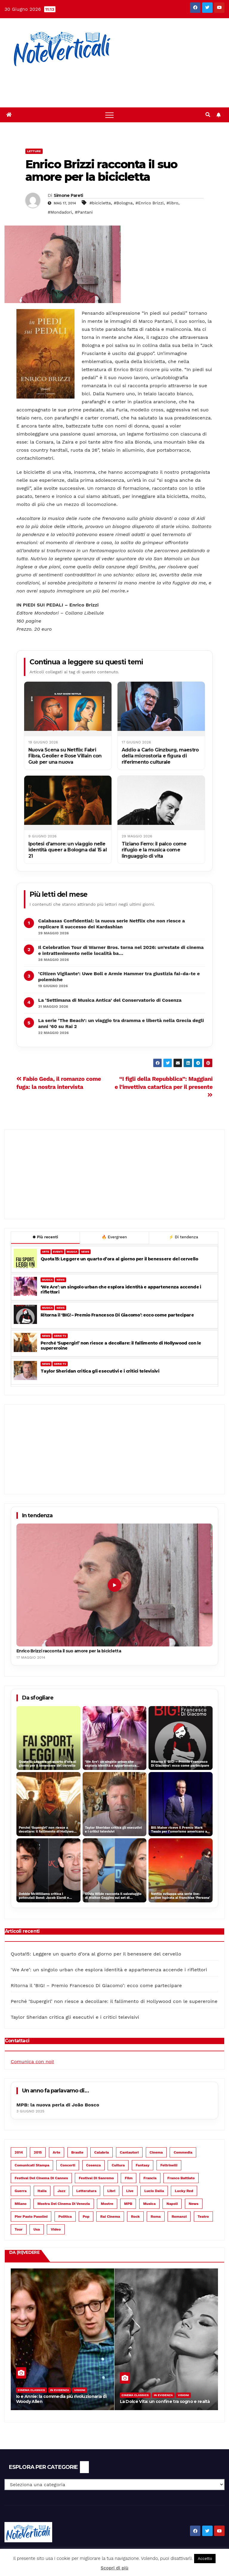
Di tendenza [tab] (183, 1237)
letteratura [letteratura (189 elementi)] (86, 2191)
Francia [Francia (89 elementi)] (150, 2178)
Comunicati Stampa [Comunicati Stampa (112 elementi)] (32, 2165)
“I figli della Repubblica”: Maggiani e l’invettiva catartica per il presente (164, 1086)
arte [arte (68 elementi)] (56, 2152)
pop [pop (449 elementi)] (86, 2216)
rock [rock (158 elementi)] (135, 2216)
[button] (207, 115)
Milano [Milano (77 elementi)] (21, 2204)
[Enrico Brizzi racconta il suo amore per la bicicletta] (114, 1585)
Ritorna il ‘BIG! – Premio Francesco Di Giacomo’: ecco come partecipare (117, 1315)
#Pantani (84, 212)
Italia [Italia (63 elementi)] (42, 2191)
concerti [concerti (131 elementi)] (67, 2165)
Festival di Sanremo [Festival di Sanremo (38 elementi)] (96, 2178)
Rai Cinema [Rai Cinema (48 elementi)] (110, 2216)
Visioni (79, 2390)
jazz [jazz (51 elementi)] (62, 2191)
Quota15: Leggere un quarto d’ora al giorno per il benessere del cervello (119, 1259)
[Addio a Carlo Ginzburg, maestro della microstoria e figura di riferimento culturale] (161, 709)
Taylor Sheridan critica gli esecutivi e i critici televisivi (100, 1371)
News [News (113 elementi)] (194, 2204)
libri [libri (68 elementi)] (111, 2191)
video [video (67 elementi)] (56, 2229)
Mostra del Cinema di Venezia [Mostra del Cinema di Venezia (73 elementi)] (63, 2204)
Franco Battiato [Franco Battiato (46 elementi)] (181, 2178)
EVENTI (58, 1251)
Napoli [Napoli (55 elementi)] (172, 2204)
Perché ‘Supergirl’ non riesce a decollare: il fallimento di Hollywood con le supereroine (121, 1346)
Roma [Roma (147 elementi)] (156, 2216)
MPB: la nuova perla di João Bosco (57, 2105)
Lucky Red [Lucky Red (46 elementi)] (184, 2191)
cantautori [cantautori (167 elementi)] (129, 2152)
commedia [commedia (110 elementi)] (183, 2152)
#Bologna (123, 202)
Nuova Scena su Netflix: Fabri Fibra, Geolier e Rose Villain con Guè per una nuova (65, 756)
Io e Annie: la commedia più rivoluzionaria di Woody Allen (61, 2399)
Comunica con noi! (32, 2061)
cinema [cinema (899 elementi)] (156, 2152)
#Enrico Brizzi (149, 202)
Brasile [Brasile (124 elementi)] (77, 2152)
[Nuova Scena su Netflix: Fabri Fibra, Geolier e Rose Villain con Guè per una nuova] (68, 709)
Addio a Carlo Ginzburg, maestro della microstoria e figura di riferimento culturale (160, 756)
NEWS (85, 1251)
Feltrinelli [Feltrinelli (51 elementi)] (168, 2165)
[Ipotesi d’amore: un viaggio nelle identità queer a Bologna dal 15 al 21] (68, 803)
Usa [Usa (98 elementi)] (36, 2229)
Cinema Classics (31, 2390)
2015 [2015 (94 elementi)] (38, 2152)
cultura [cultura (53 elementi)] (118, 2165)
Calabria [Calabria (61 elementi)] (101, 2152)
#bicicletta (100, 202)
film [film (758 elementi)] (128, 2178)
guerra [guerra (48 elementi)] (21, 2191)
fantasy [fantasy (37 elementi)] (142, 2165)
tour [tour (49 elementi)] (19, 2229)
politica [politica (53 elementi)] (65, 2216)
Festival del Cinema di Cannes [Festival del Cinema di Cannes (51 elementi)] (41, 2178)
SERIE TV (60, 1335)
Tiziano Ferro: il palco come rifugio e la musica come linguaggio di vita (154, 850)
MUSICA (72, 1251)
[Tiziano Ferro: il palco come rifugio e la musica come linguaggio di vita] (161, 803)
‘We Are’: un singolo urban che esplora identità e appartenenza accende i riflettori (121, 1290)
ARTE (45, 1251)
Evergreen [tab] (114, 1237)
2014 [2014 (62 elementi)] (19, 2152)
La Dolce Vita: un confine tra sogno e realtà (165, 2401)
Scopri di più (115, 2568)
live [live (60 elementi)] (129, 2191)
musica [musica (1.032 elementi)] (149, 2204)
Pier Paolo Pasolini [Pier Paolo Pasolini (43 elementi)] (31, 2216)
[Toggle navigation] (109, 115)
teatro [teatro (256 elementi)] (203, 2216)
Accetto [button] (205, 2558)
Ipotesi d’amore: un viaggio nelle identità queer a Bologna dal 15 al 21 (67, 850)
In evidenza (59, 2390)
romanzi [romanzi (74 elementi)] (179, 2216)
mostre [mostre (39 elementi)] (107, 2204)
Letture (34, 151)
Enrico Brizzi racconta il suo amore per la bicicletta (101, 170)
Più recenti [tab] (45, 1237)
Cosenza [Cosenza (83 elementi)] (93, 2165)
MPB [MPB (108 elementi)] (128, 2204)
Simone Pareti (68, 195)
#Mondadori (60, 212)
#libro (172, 202)
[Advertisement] (108, 83)
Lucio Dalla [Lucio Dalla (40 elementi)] (154, 2191)
